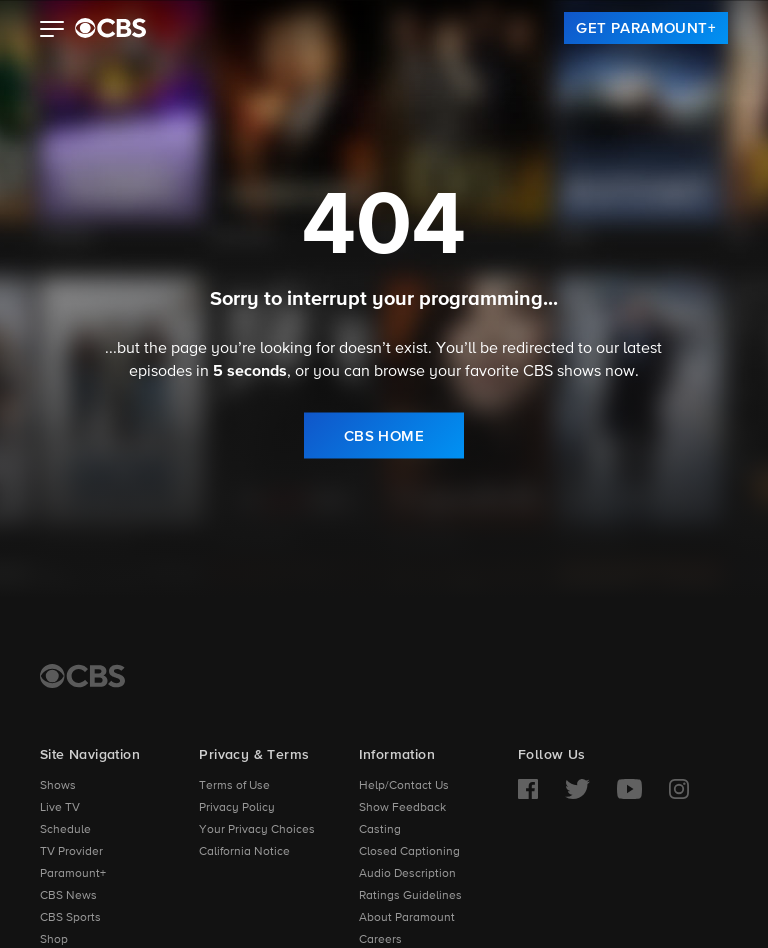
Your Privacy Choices (257, 830)
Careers (380, 940)
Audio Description (407, 874)
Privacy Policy (237, 808)
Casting (380, 830)
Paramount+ (73, 874)
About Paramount (407, 918)
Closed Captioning (409, 852)
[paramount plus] (110, 28)
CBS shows (562, 371)
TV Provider (71, 852)
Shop (54, 940)
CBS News (68, 896)
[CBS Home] (82, 676)
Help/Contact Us (404, 786)
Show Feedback (402, 808)
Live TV (60, 808)
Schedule (65, 830)
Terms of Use (234, 786)
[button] (52, 31)
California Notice (244, 852)
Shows (58, 786)
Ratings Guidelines (410, 896)
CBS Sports (70, 918)
